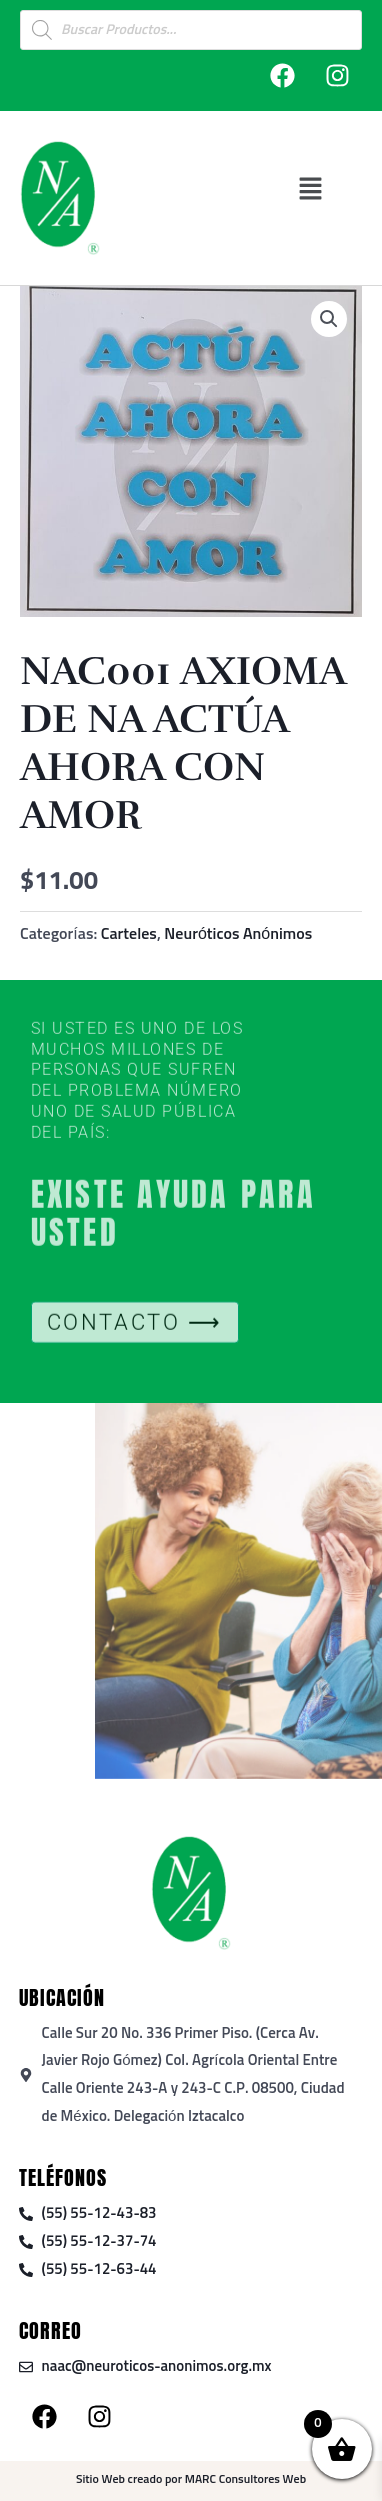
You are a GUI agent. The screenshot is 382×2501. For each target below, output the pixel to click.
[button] (310, 188)
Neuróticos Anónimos (238, 934)
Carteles (129, 934)
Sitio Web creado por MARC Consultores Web (191, 2480)
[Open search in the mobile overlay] (191, 30)
